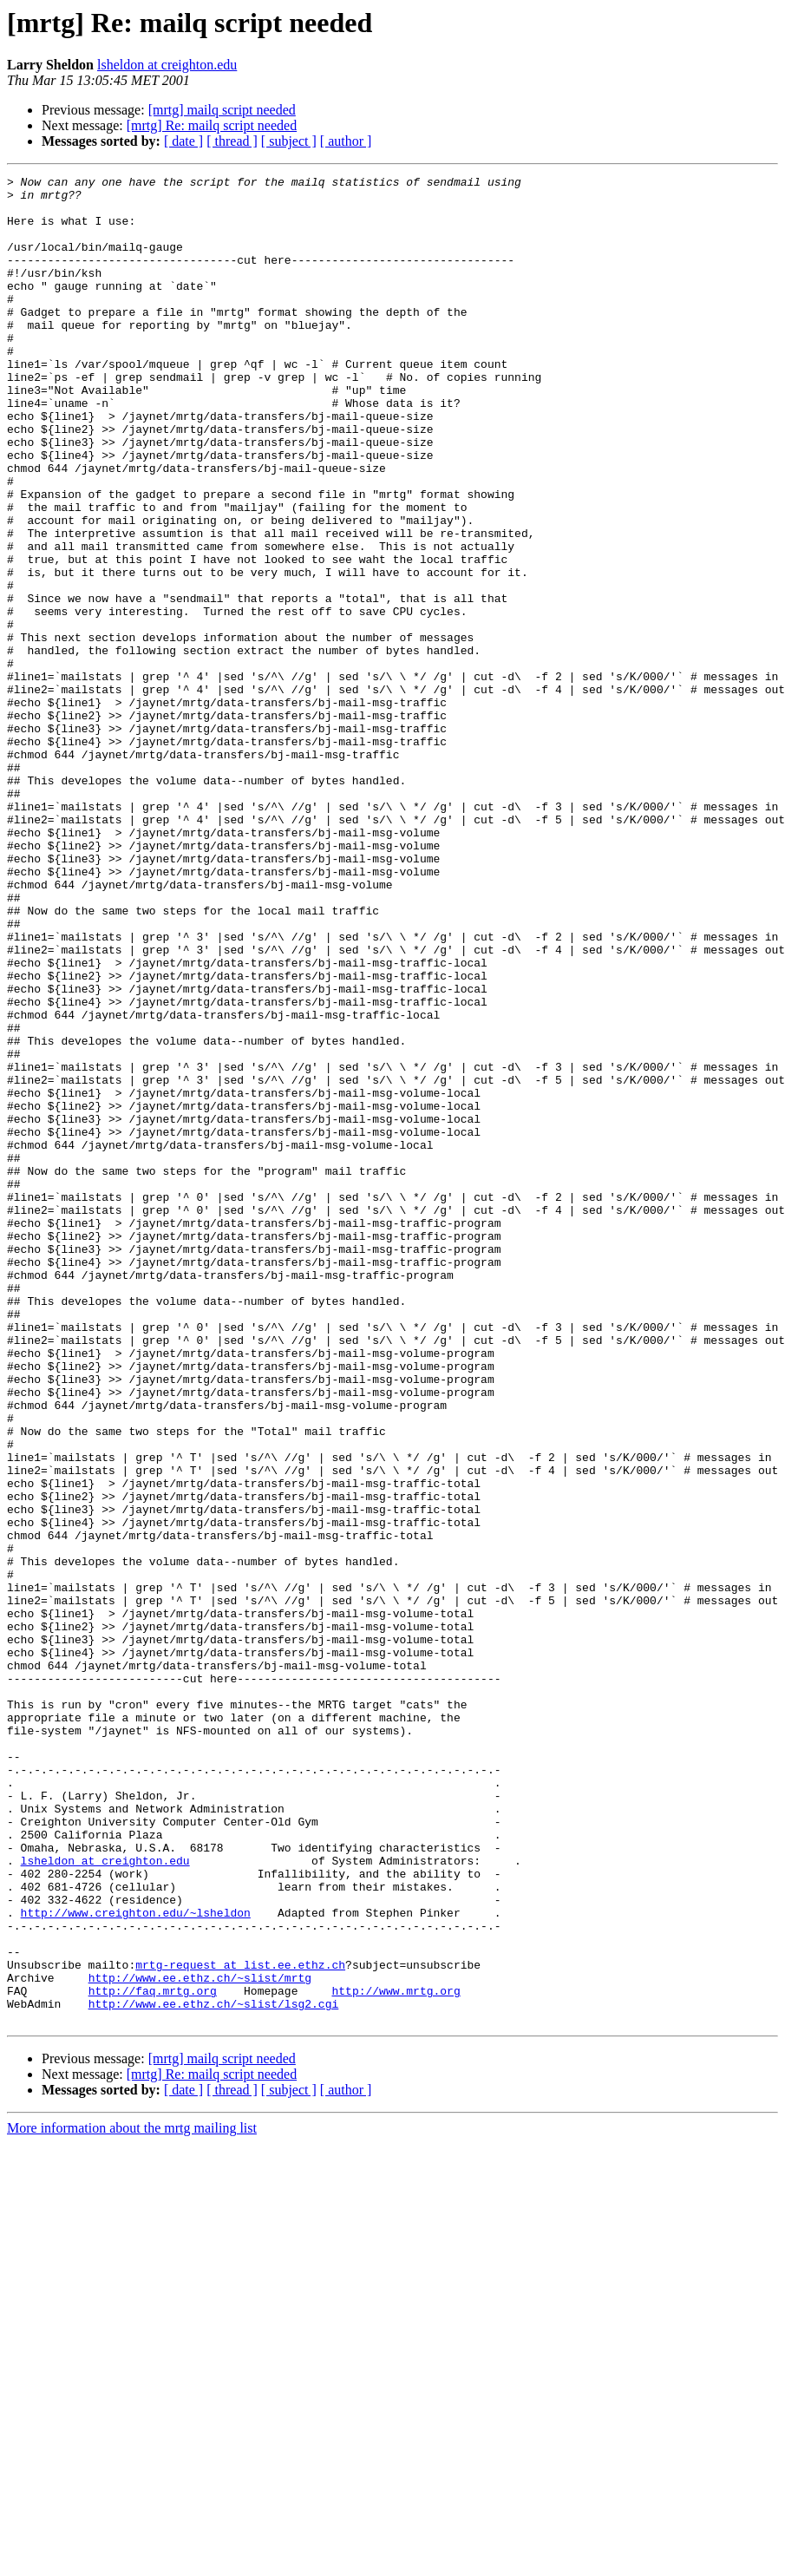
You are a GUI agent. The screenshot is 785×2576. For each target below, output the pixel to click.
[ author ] (346, 141)
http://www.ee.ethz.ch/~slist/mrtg (199, 2339)
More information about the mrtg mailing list (132, 2497)
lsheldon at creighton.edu (167, 64)
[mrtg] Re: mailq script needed (212, 125)
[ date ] (183, 141)
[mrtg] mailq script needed (222, 109)
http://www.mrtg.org (395, 2355)
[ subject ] (289, 141)
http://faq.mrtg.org (152, 2355)
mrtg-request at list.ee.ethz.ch (240, 2323)
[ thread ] (232, 141)
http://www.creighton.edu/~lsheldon (136, 2261)
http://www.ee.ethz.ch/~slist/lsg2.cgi (213, 2370)
